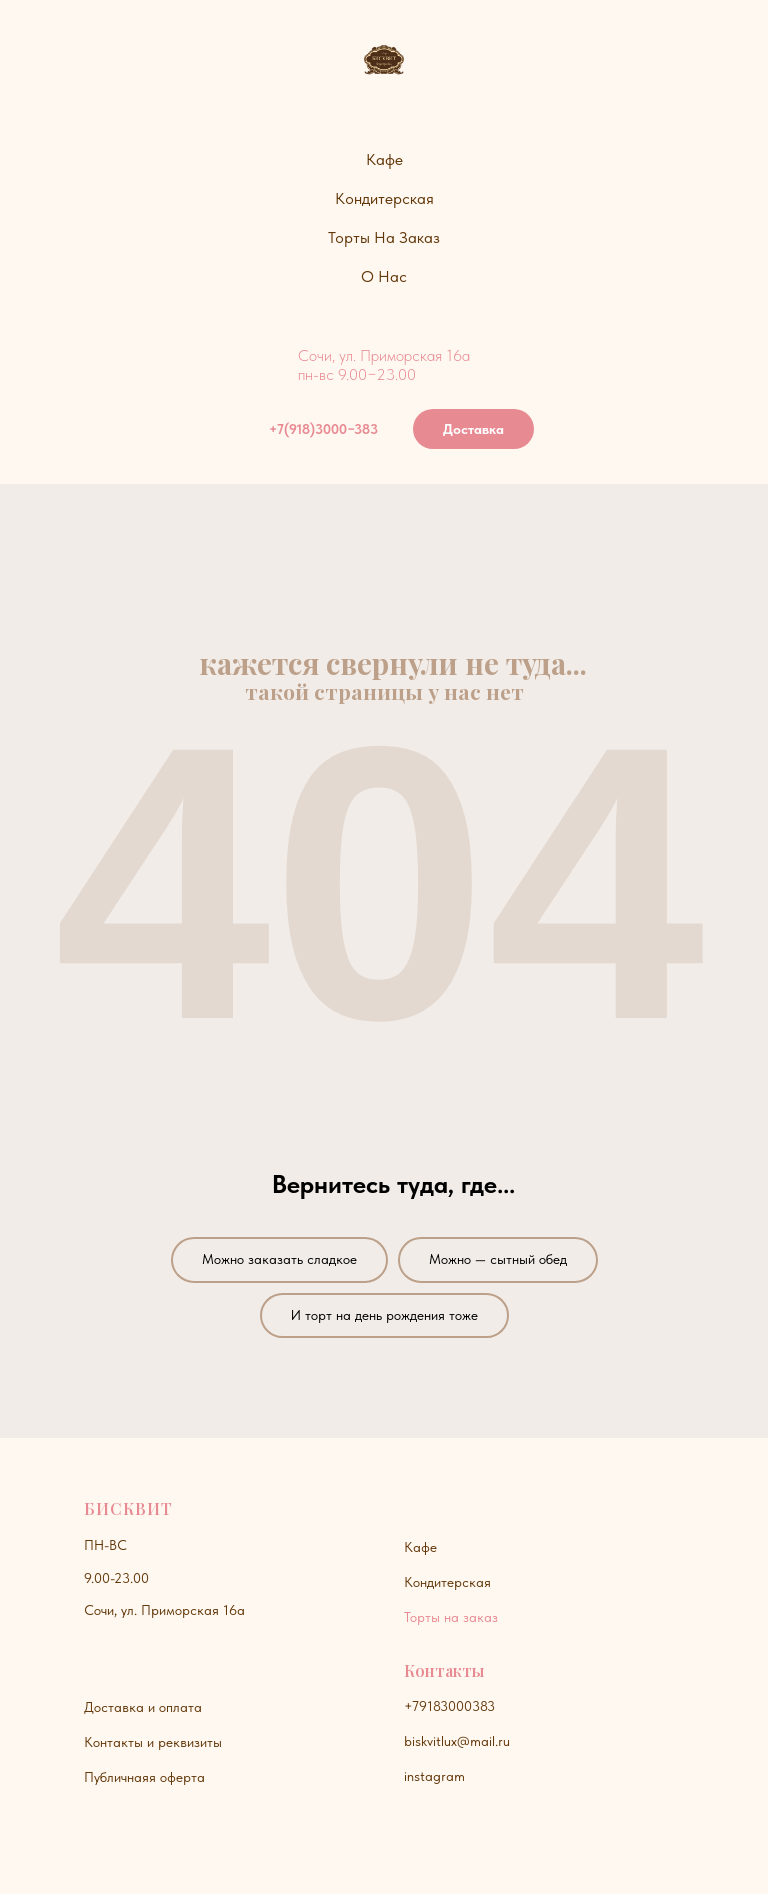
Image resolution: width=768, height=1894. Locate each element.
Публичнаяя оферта (144, 1777)
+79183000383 (449, 1706)
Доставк (110, 1707)
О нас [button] (384, 276)
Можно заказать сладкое (279, 1259)
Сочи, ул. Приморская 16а (164, 1610)
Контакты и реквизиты (153, 1742)
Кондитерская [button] (384, 198)
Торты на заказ (451, 1617)
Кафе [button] (384, 159)
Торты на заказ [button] (384, 237)
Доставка (473, 429)
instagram (434, 1776)
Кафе (420, 1547)
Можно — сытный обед (498, 1259)
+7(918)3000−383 (323, 429)
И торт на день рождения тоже (384, 1315)
